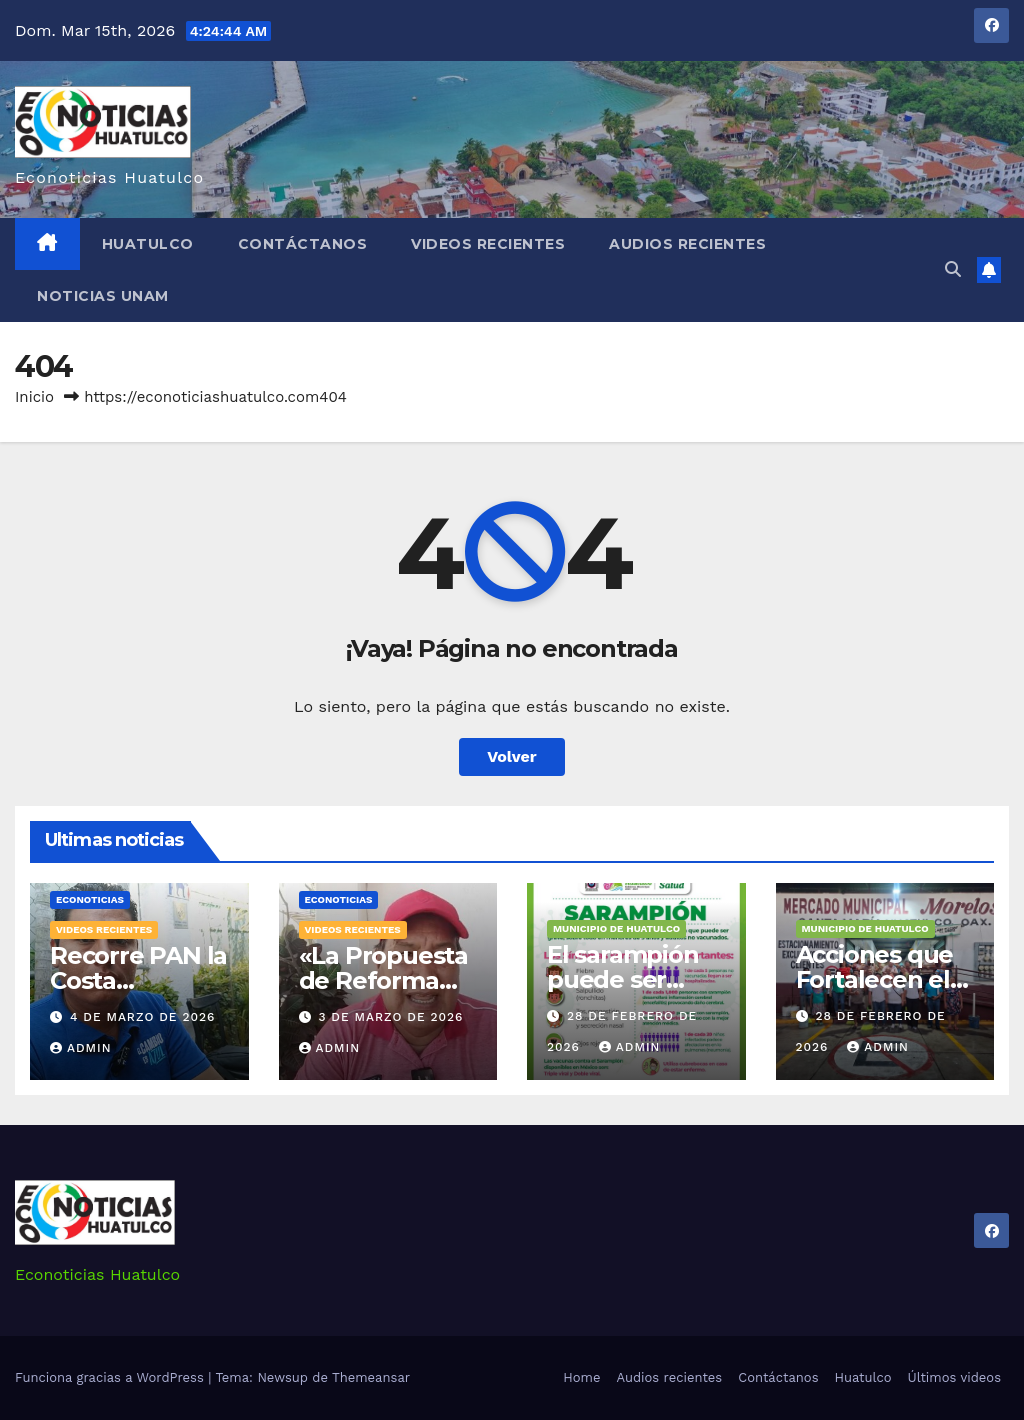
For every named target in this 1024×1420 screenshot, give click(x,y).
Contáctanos (303, 244)
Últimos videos (954, 1377)
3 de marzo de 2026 (390, 1017)
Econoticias (90, 899)
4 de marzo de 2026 (142, 1017)
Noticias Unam (103, 296)
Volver (512, 756)
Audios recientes (687, 244)
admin (81, 1048)
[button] (953, 269)
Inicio (34, 397)
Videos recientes (488, 244)
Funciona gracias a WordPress (111, 1377)
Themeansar (371, 1377)
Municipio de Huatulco (616, 928)
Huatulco (148, 244)
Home (581, 1377)
